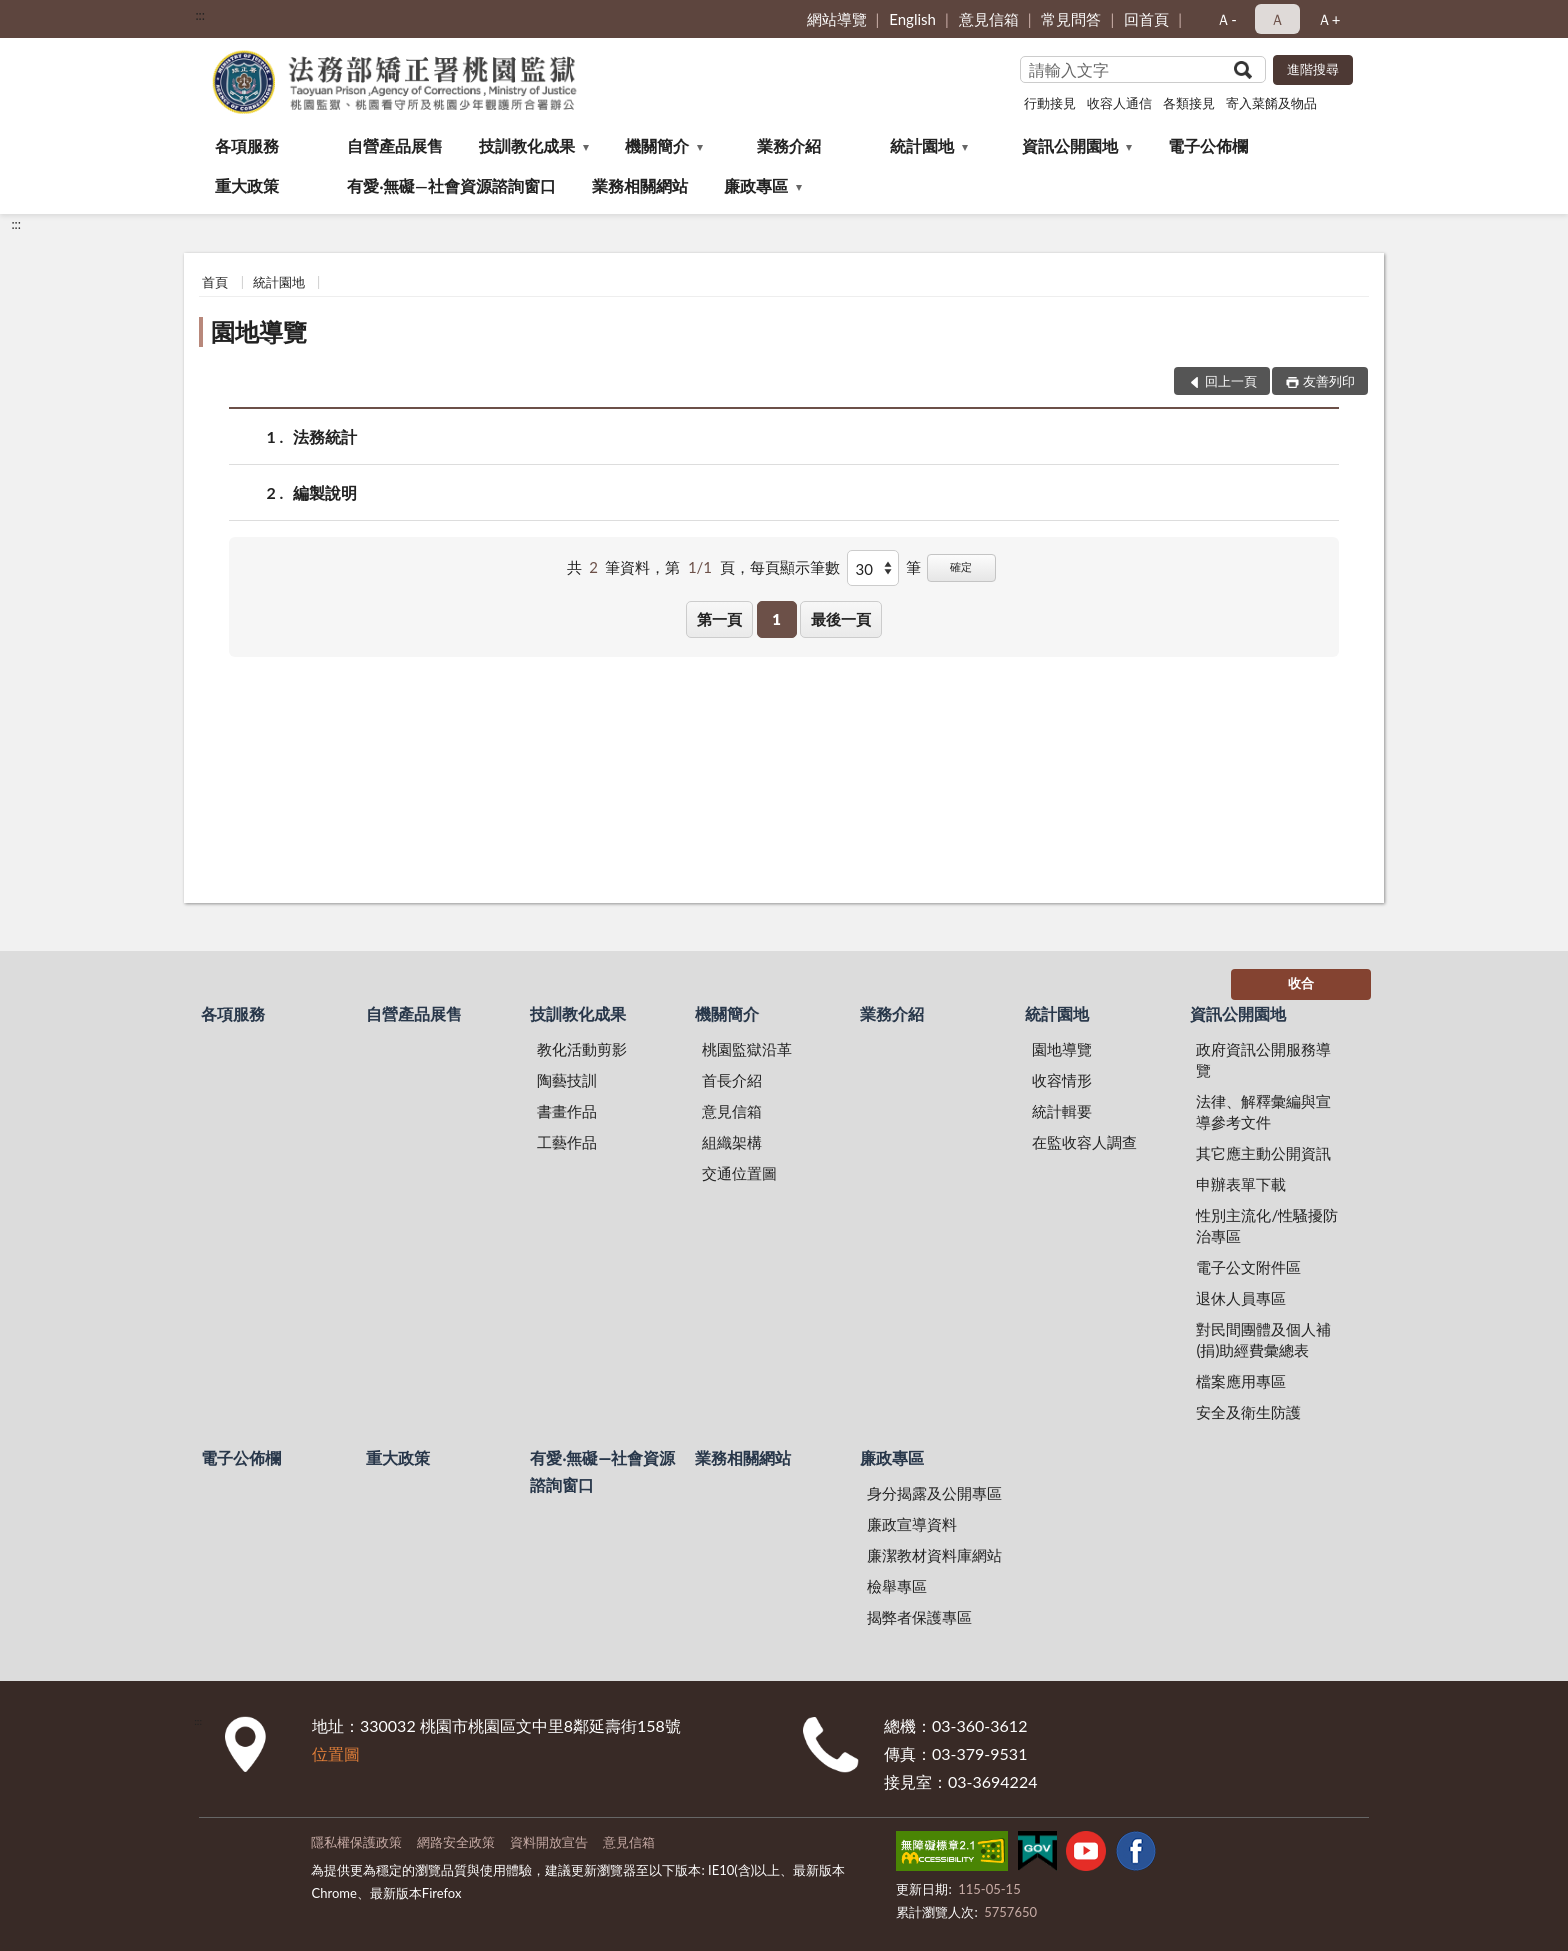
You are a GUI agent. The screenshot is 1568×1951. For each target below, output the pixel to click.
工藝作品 (567, 1142)
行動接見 (1050, 103)
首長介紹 (732, 1080)
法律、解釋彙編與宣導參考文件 (1263, 1111)
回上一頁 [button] (1231, 381)
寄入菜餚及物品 (1271, 103)
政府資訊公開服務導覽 (1263, 1059)
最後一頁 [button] (841, 619)
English (912, 19)
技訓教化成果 (527, 145)
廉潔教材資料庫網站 (934, 1555)
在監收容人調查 (1084, 1142)
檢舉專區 (897, 1586)
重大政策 (247, 185)
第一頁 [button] (719, 619)
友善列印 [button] (1329, 381)
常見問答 (1071, 19)
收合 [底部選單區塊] (1301, 983)
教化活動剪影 (582, 1049)
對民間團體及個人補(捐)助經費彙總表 (1263, 1339)
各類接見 (1189, 103)
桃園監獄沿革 (747, 1049)
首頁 (215, 282)
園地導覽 (259, 331)
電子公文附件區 (1248, 1267)
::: (200, 15)
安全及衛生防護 (1248, 1412)
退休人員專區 (1241, 1298)
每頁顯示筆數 (795, 567)
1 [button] (776, 619)
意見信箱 (989, 19)
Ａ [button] (1277, 19)
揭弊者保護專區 (919, 1617)
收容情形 (1062, 1080)
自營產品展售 (395, 145)
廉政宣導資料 (912, 1524)
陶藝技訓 (567, 1080)
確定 (961, 566)
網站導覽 (837, 19)
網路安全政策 (456, 1842)
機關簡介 (657, 145)
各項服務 (247, 145)
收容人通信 (1119, 103)
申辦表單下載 (1241, 1184)
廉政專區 (756, 185)
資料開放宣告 (549, 1842)
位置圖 (336, 1753)
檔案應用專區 (1241, 1381)
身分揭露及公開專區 (934, 1493)
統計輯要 (1062, 1111)
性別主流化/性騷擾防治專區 (1267, 1225)
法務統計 (325, 436)
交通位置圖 (739, 1173)
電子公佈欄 (1208, 145)
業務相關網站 (640, 185)
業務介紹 (789, 145)
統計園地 (922, 145)
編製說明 (325, 492)
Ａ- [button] (1226, 19)
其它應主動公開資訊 (1263, 1153)
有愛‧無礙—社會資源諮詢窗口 (451, 185)
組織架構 (732, 1142)
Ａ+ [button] (1329, 19)
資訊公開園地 (1070, 145)
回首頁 (1146, 19)
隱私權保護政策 (356, 1842)
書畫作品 (567, 1111)
